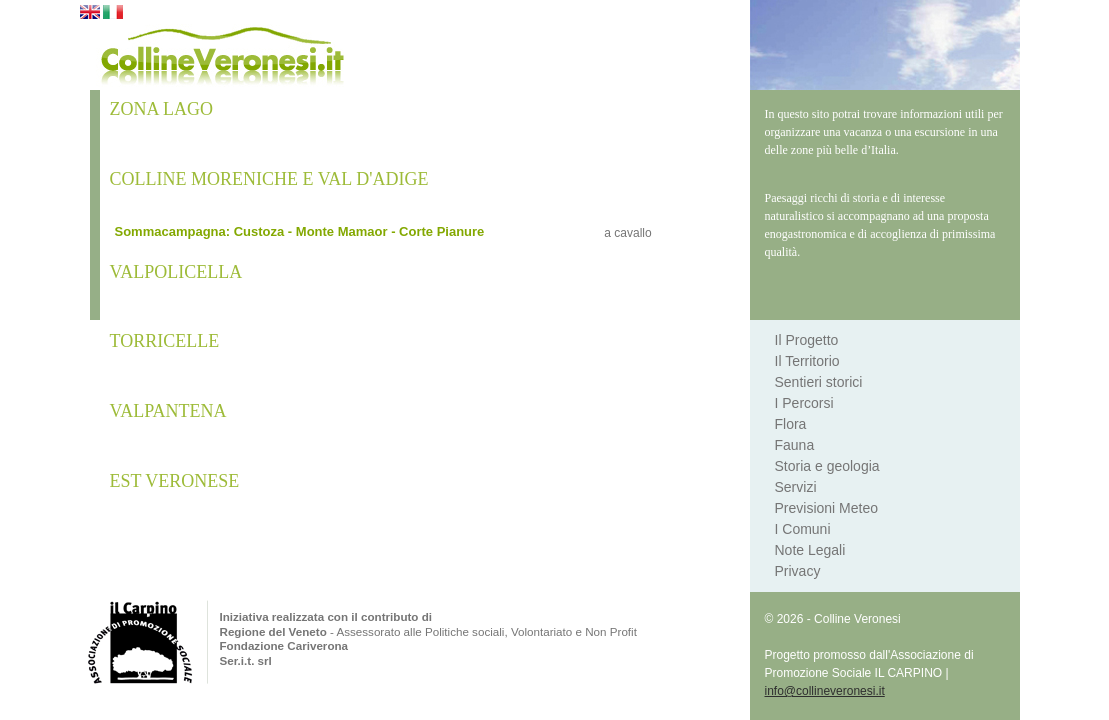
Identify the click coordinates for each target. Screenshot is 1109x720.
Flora (791, 424)
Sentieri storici (819, 382)
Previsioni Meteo (827, 508)
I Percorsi (804, 403)
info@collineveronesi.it (825, 691)
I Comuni (803, 529)
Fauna (795, 445)
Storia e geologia (827, 466)
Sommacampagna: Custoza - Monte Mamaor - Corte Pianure (300, 231)
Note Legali (810, 550)
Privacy (798, 571)
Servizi (796, 487)
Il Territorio (807, 361)
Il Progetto (807, 340)
